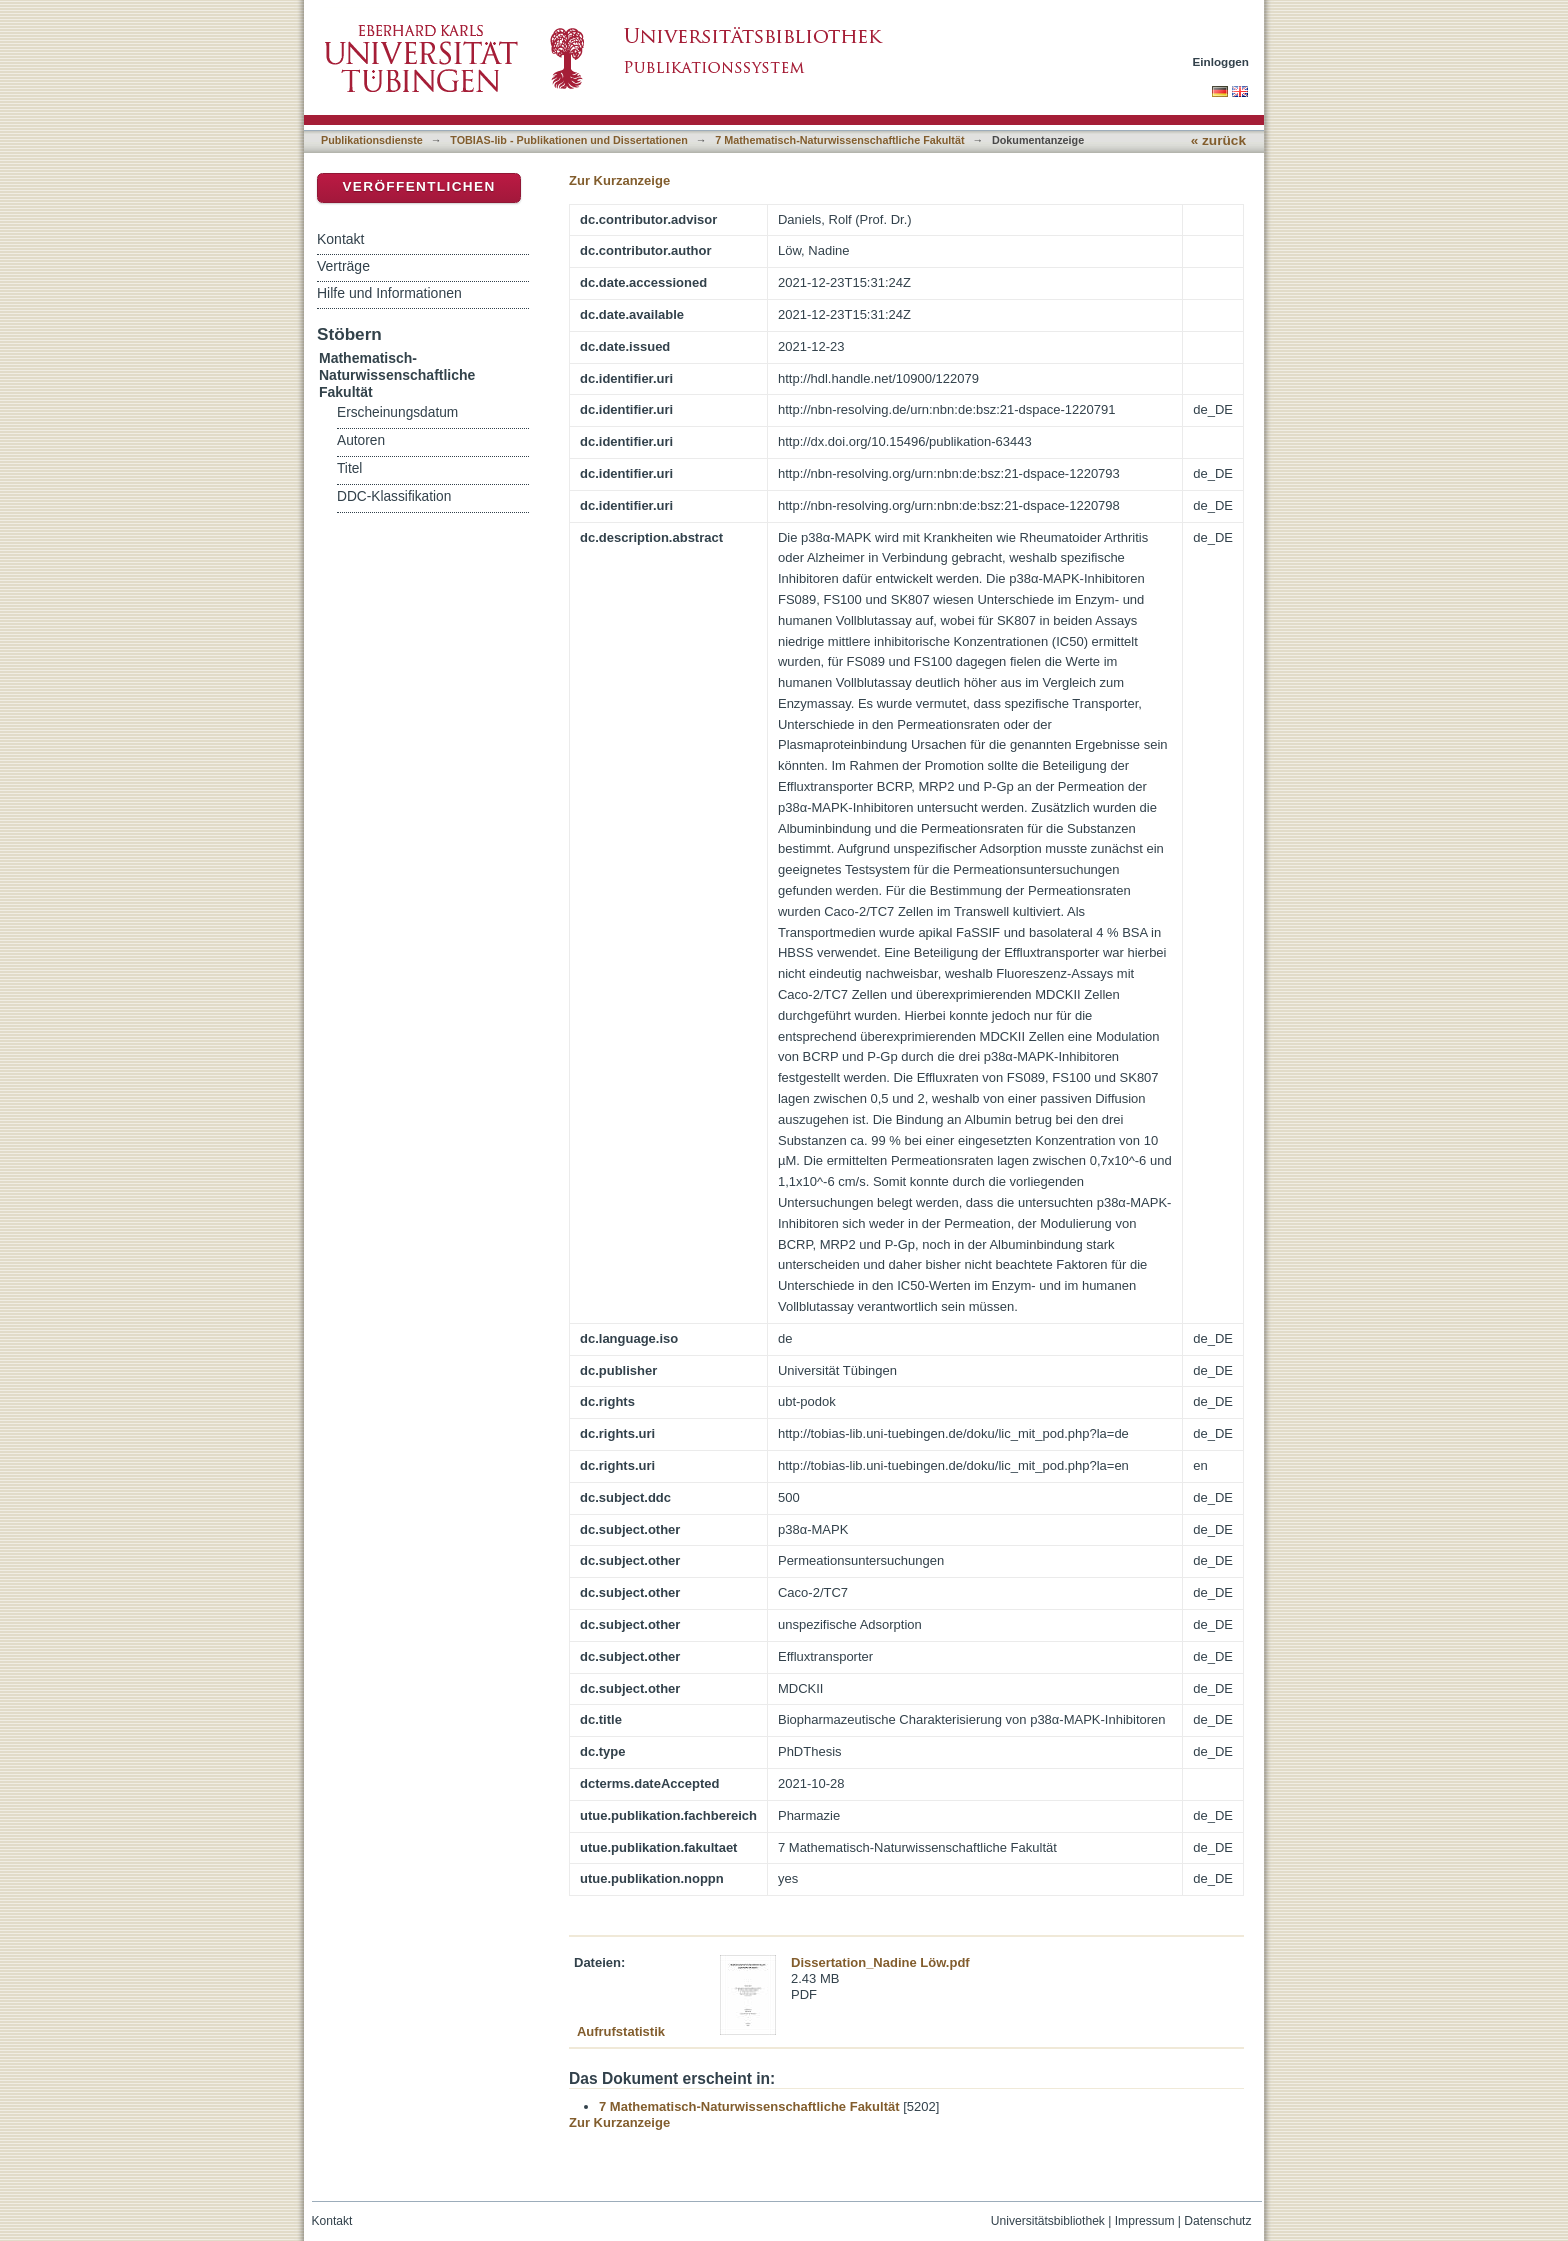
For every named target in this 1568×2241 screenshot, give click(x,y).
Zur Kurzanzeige (619, 180)
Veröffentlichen (418, 186)
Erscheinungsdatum (397, 412)
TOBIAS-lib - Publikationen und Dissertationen (569, 140)
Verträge (343, 266)
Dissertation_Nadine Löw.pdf (880, 1962)
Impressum (1145, 2221)
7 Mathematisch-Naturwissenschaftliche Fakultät (839, 140)
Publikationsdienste (372, 140)
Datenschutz (1217, 2221)
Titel (349, 468)
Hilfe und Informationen (389, 293)
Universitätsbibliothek (1048, 2221)
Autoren (361, 440)
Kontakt (340, 239)
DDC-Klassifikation (394, 496)
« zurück (1218, 140)
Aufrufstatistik (621, 2031)
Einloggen (1221, 61)
